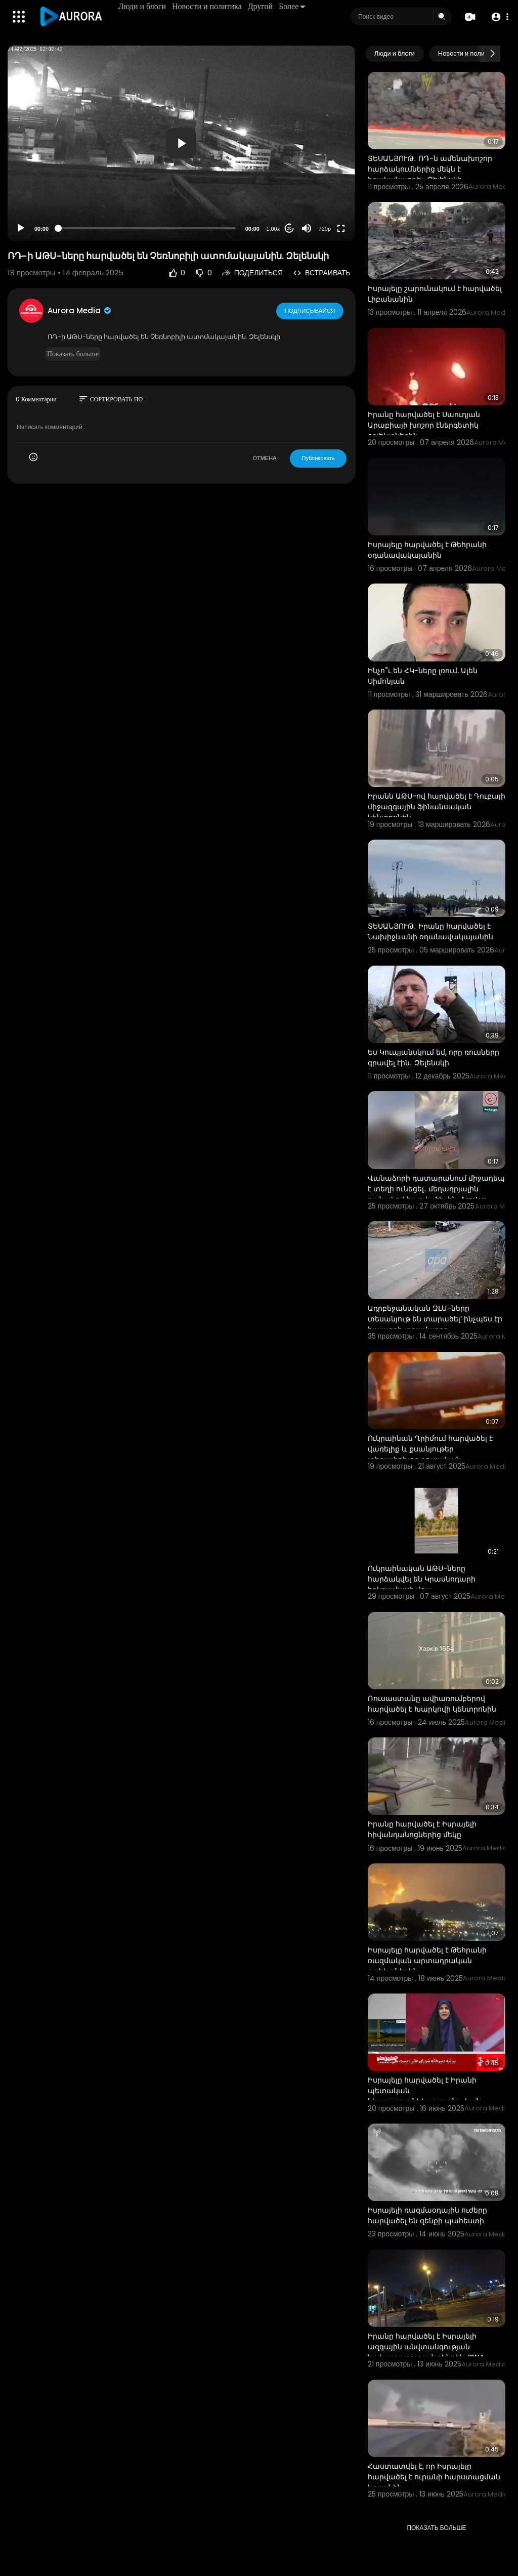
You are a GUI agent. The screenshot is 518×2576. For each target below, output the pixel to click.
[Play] (21, 228)
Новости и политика (207, 6)
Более (292, 6)
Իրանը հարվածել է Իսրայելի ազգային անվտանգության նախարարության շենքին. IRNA (426, 2346)
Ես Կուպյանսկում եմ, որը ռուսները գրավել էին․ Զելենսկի (433, 1057)
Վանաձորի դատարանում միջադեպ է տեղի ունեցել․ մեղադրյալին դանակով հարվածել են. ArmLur (436, 1188)
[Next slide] (492, 54)
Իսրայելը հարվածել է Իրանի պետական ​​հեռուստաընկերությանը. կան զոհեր (424, 2096)
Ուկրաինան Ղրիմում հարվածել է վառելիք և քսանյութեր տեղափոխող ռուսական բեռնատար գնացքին (430, 1454)
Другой (260, 6)
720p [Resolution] (325, 229)
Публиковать (317, 458)
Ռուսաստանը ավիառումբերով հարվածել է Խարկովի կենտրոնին (432, 1703)
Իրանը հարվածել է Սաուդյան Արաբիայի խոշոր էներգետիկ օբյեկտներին (424, 425)
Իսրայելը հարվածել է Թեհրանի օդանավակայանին (427, 549)
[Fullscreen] (341, 228)
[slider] (147, 228)
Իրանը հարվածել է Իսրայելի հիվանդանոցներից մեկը (422, 1829)
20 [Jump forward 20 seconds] (289, 228)
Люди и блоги (142, 6)
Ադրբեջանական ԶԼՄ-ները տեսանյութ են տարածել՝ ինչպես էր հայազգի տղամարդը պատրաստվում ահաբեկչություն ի (435, 1324)
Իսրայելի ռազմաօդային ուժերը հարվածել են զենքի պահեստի (427, 2215)
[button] (499, 17)
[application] (181, 143)
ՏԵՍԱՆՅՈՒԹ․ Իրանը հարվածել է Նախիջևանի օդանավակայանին (430, 931)
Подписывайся (310, 310)
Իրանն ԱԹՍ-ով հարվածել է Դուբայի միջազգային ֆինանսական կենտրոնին (436, 806)
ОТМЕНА (264, 458)
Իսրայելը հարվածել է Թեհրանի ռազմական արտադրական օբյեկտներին (427, 1960)
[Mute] (306, 228)
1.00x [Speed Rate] (273, 229)
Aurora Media (80, 310)
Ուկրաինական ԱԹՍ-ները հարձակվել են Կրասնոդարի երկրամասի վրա (422, 1579)
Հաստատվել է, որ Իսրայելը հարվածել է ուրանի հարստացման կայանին (434, 2476)
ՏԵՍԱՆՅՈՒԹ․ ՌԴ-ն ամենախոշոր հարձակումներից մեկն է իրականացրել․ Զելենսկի (430, 169)
